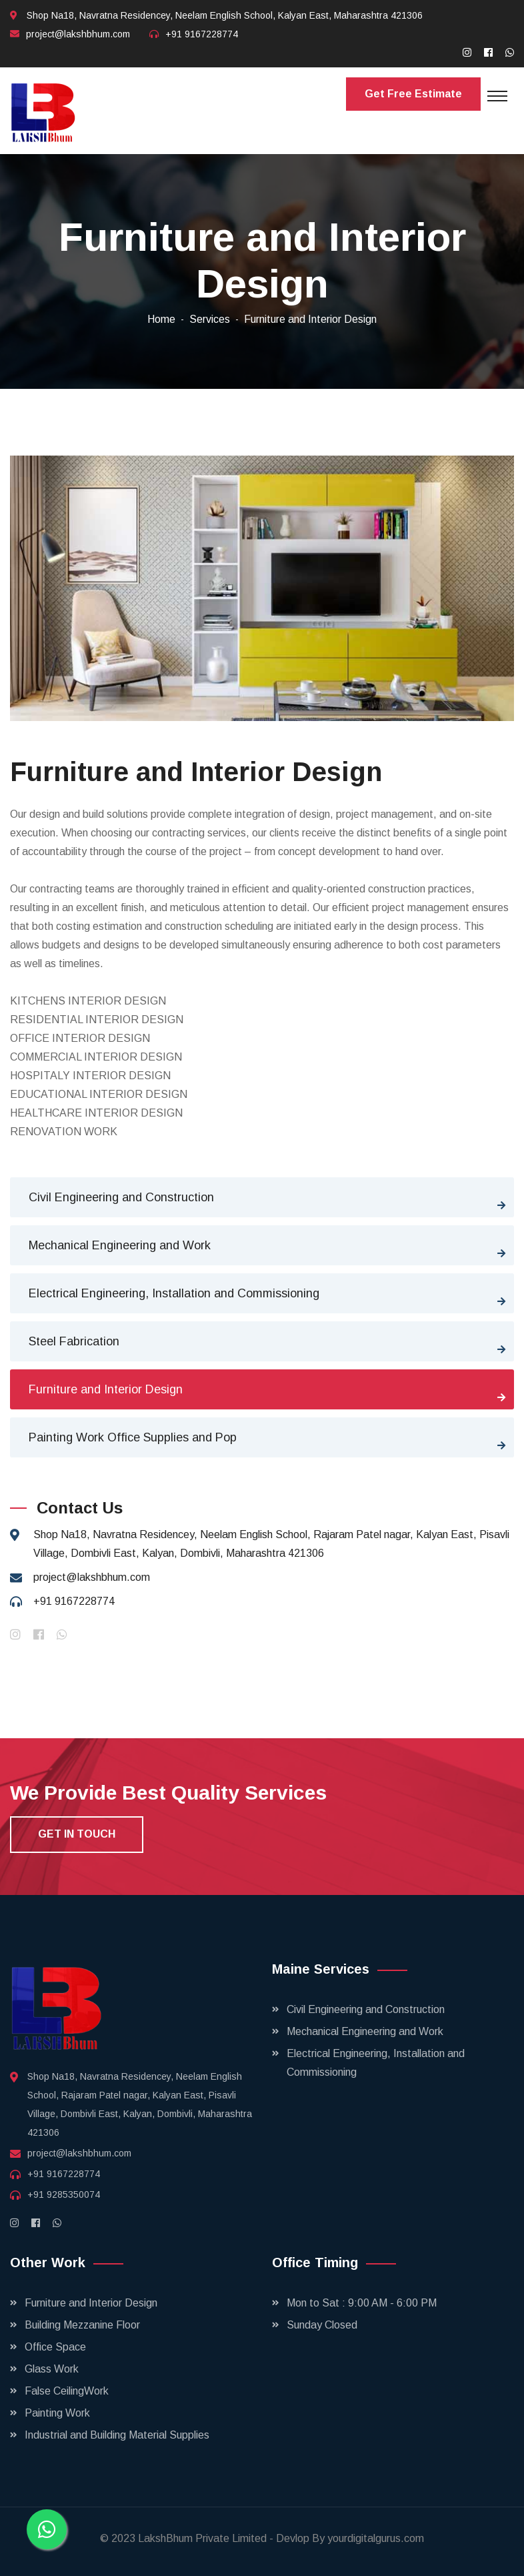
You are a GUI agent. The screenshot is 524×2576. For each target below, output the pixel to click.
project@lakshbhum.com (78, 34)
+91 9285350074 (63, 2194)
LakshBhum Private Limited (203, 2538)
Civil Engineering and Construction (121, 1197)
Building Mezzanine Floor (82, 2325)
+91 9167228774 (201, 34)
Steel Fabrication (74, 1341)
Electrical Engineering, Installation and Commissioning (174, 1293)
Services (209, 319)
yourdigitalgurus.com (375, 2538)
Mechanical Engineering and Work (120, 1245)
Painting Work (57, 2413)
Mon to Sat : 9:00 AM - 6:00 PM (362, 2303)
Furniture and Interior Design (106, 1389)
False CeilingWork (67, 2391)
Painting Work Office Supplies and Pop (133, 1437)
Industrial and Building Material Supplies (117, 2435)
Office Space (55, 2347)
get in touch (76, 1834)
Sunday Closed (322, 2325)
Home (161, 319)
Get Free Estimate (413, 93)
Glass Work (52, 2369)
